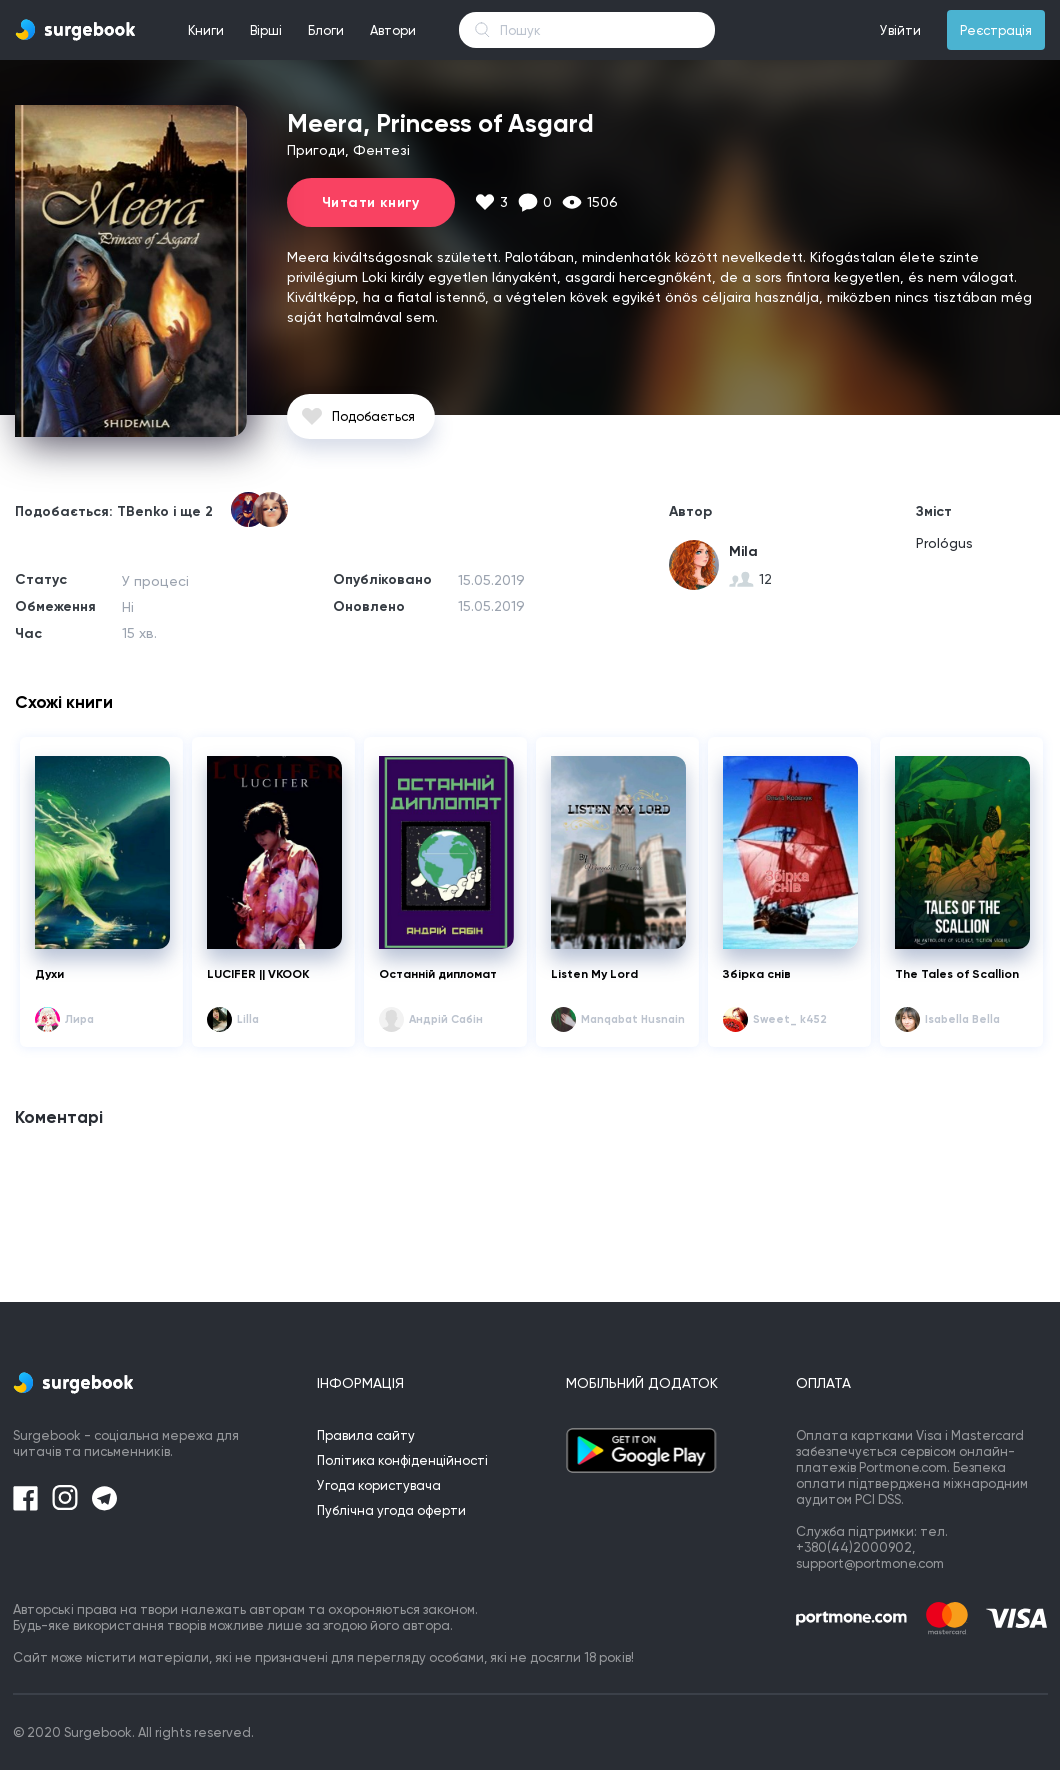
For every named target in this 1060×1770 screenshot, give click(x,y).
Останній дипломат (438, 974)
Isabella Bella (962, 1019)
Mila (743, 551)
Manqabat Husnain (633, 1019)
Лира (79, 1019)
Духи (49, 974)
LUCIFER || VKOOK (258, 974)
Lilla (248, 1019)
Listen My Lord (594, 974)
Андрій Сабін (446, 1019)
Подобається (373, 416)
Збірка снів (757, 974)
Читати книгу (371, 202)
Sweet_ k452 (790, 1019)
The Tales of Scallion (957, 974)
